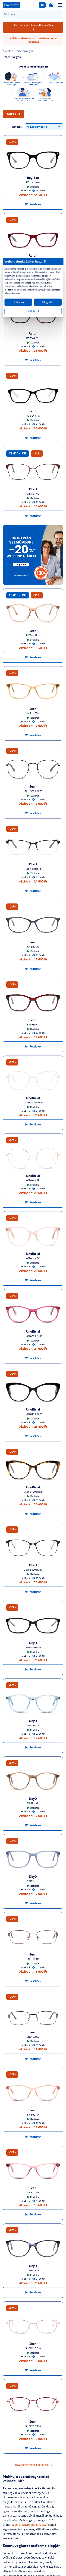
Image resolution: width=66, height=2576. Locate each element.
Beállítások (33, 311)
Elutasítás (18, 302)
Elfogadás (48, 302)
